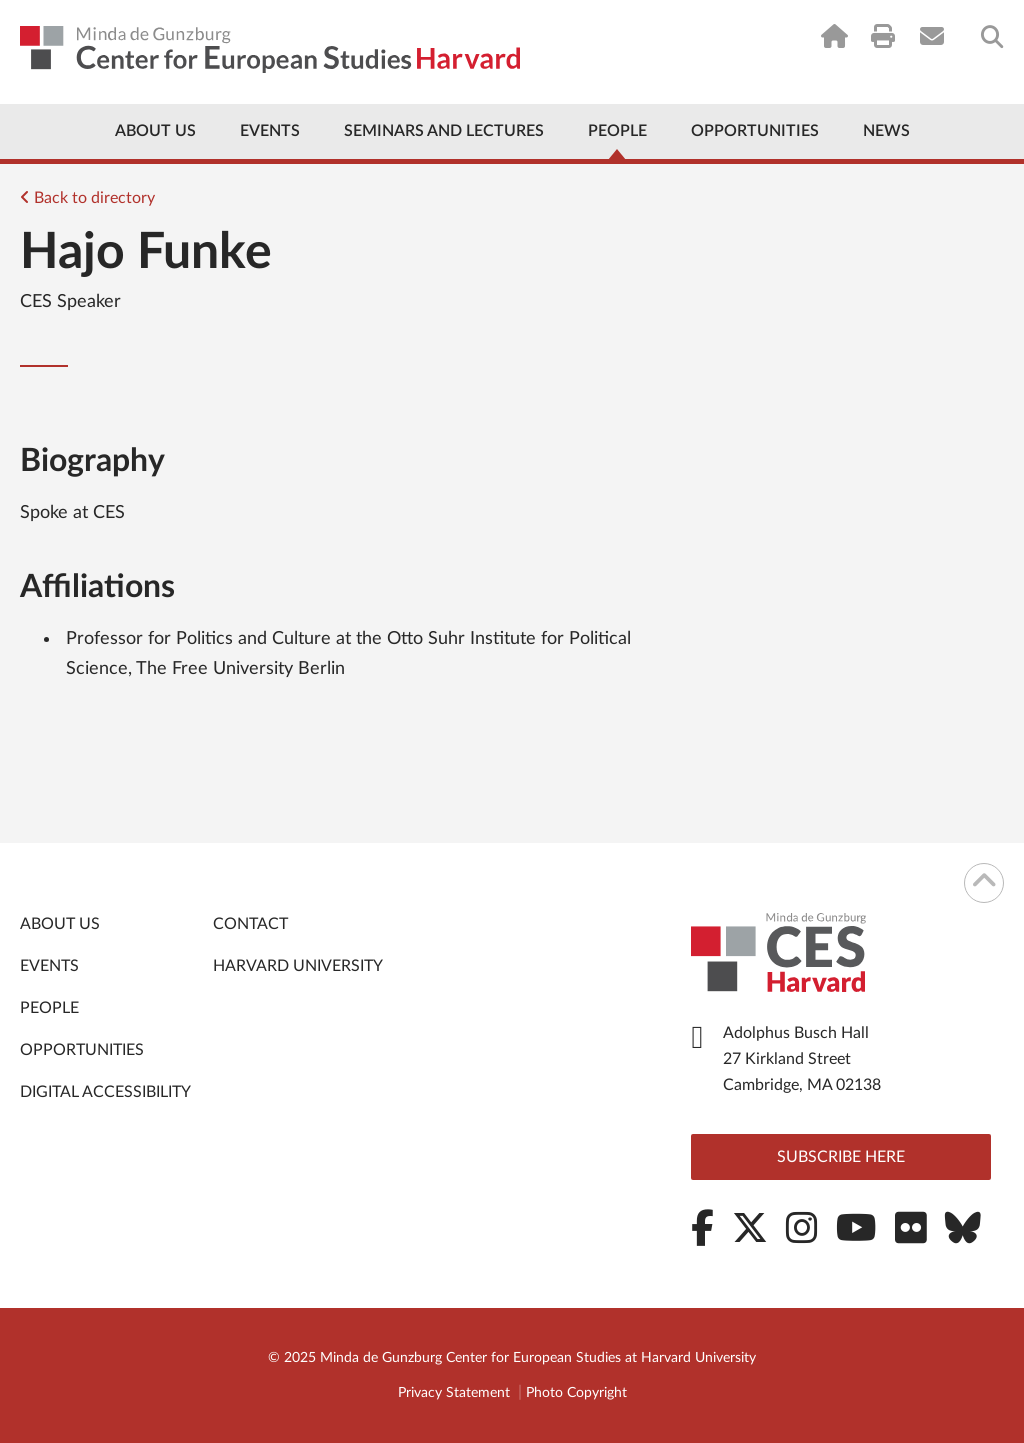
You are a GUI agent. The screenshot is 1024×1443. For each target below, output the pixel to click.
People (617, 131)
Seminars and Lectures (444, 131)
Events (270, 131)
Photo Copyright (576, 1393)
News (886, 131)
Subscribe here (841, 1157)
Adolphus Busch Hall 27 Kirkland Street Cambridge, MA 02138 (802, 1059)
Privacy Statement (454, 1393)
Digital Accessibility (105, 1092)
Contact (250, 924)
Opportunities (755, 131)
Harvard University (298, 966)
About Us (155, 131)
